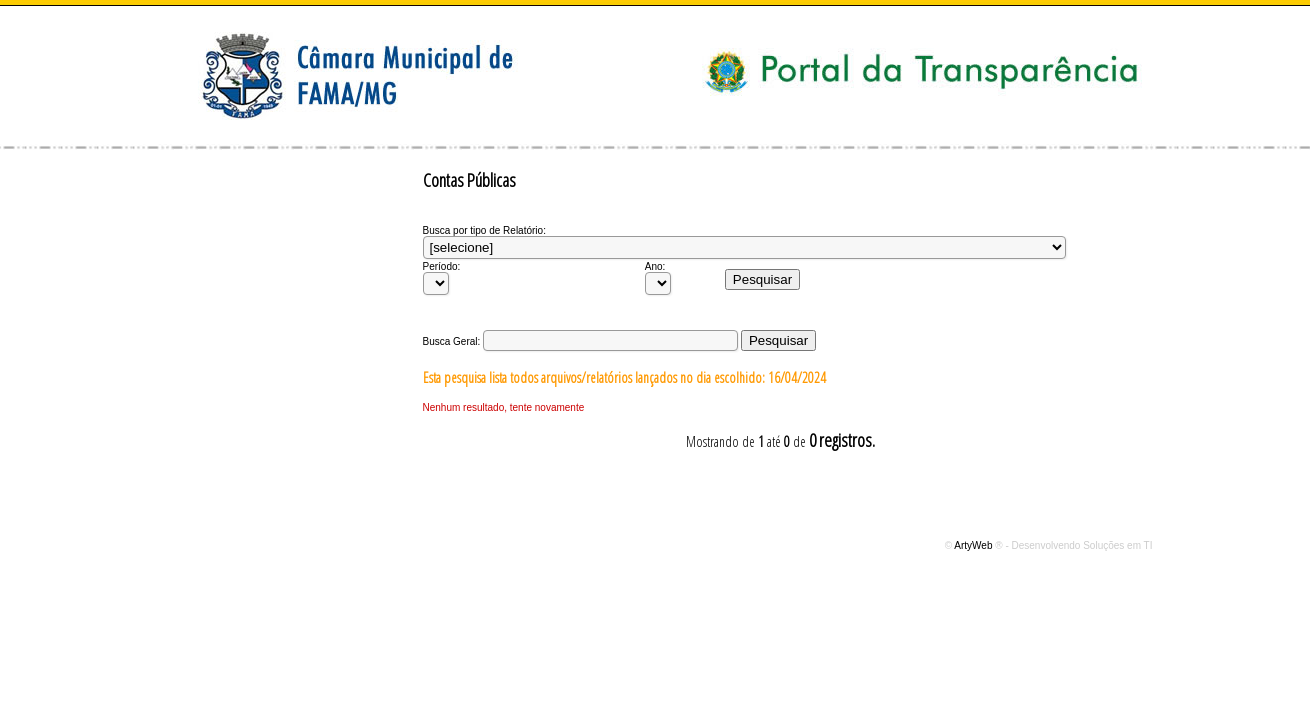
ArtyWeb (974, 545)
